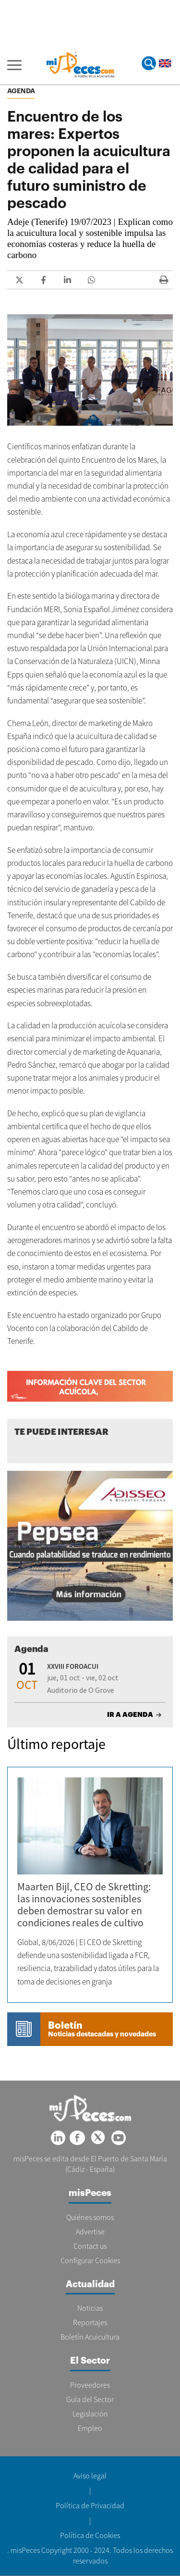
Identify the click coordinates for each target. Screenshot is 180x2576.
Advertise (90, 2231)
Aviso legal (90, 2475)
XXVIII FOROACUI (72, 1666)
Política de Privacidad (90, 2505)
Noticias (90, 2308)
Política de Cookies (90, 2535)
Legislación (90, 2413)
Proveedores (90, 2385)
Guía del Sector (90, 2399)
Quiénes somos (90, 2217)
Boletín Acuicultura (90, 2337)
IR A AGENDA (130, 1714)
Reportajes (90, 2322)
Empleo (90, 2428)
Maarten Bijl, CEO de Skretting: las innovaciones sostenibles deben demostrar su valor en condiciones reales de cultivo (84, 1904)
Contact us (90, 2246)
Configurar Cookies (90, 2260)
